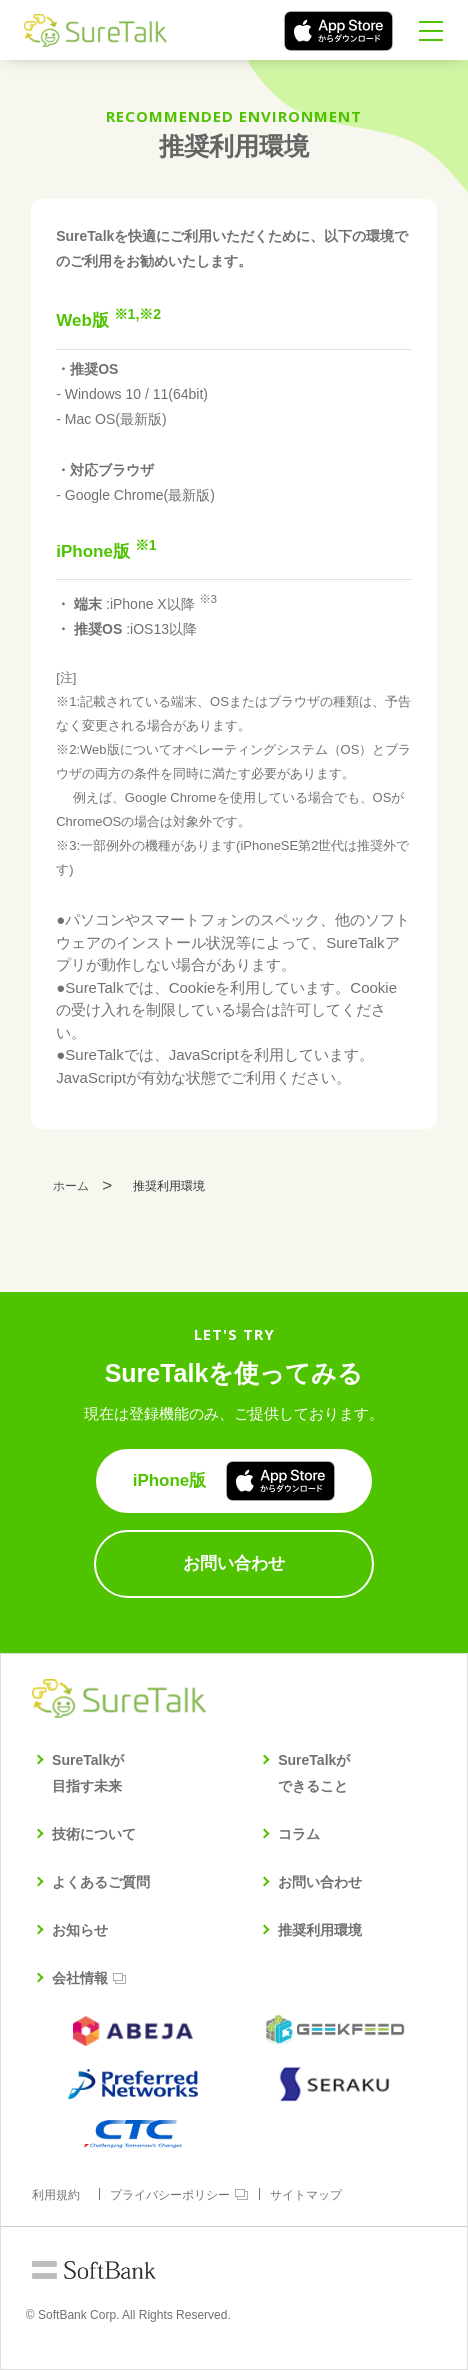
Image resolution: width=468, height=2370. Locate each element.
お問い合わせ (320, 1882)
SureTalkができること (314, 1772)
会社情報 (80, 1978)
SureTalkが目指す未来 (88, 1772)
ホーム (71, 1186)
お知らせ (80, 1930)
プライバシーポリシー (170, 2195)
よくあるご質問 (101, 1882)
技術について (94, 1834)
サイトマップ (306, 2195)
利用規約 (56, 2195)
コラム (299, 1834)
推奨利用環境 (320, 1930)
